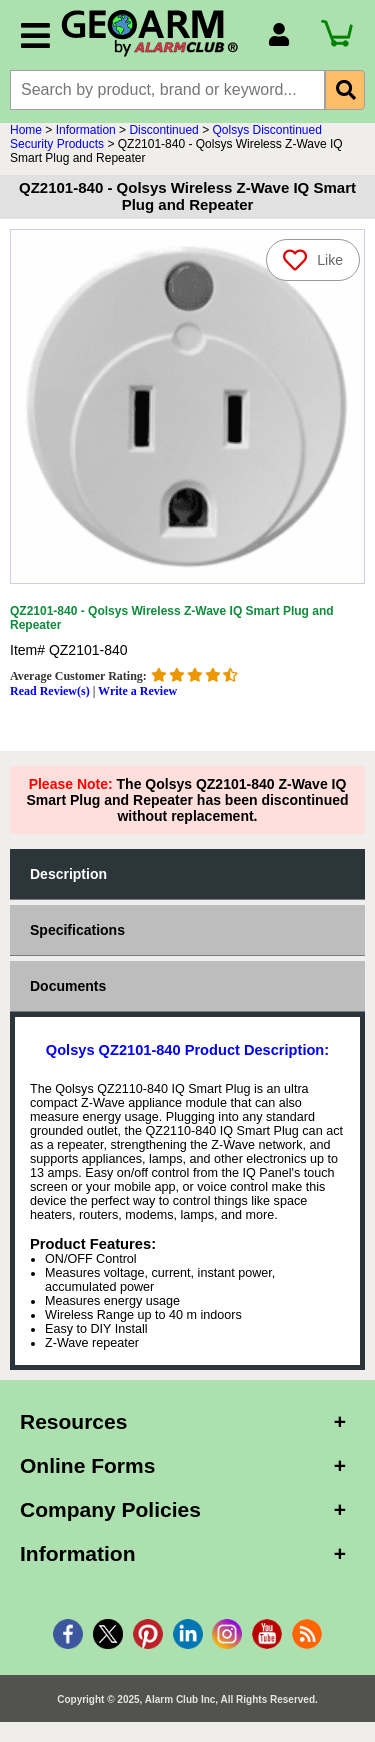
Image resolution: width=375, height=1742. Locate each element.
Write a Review (137, 691)
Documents (68, 986)
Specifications (77, 930)
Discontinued (163, 130)
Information (86, 130)
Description (68, 874)
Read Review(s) (50, 691)
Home (26, 130)
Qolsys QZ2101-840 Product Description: (187, 1050)
